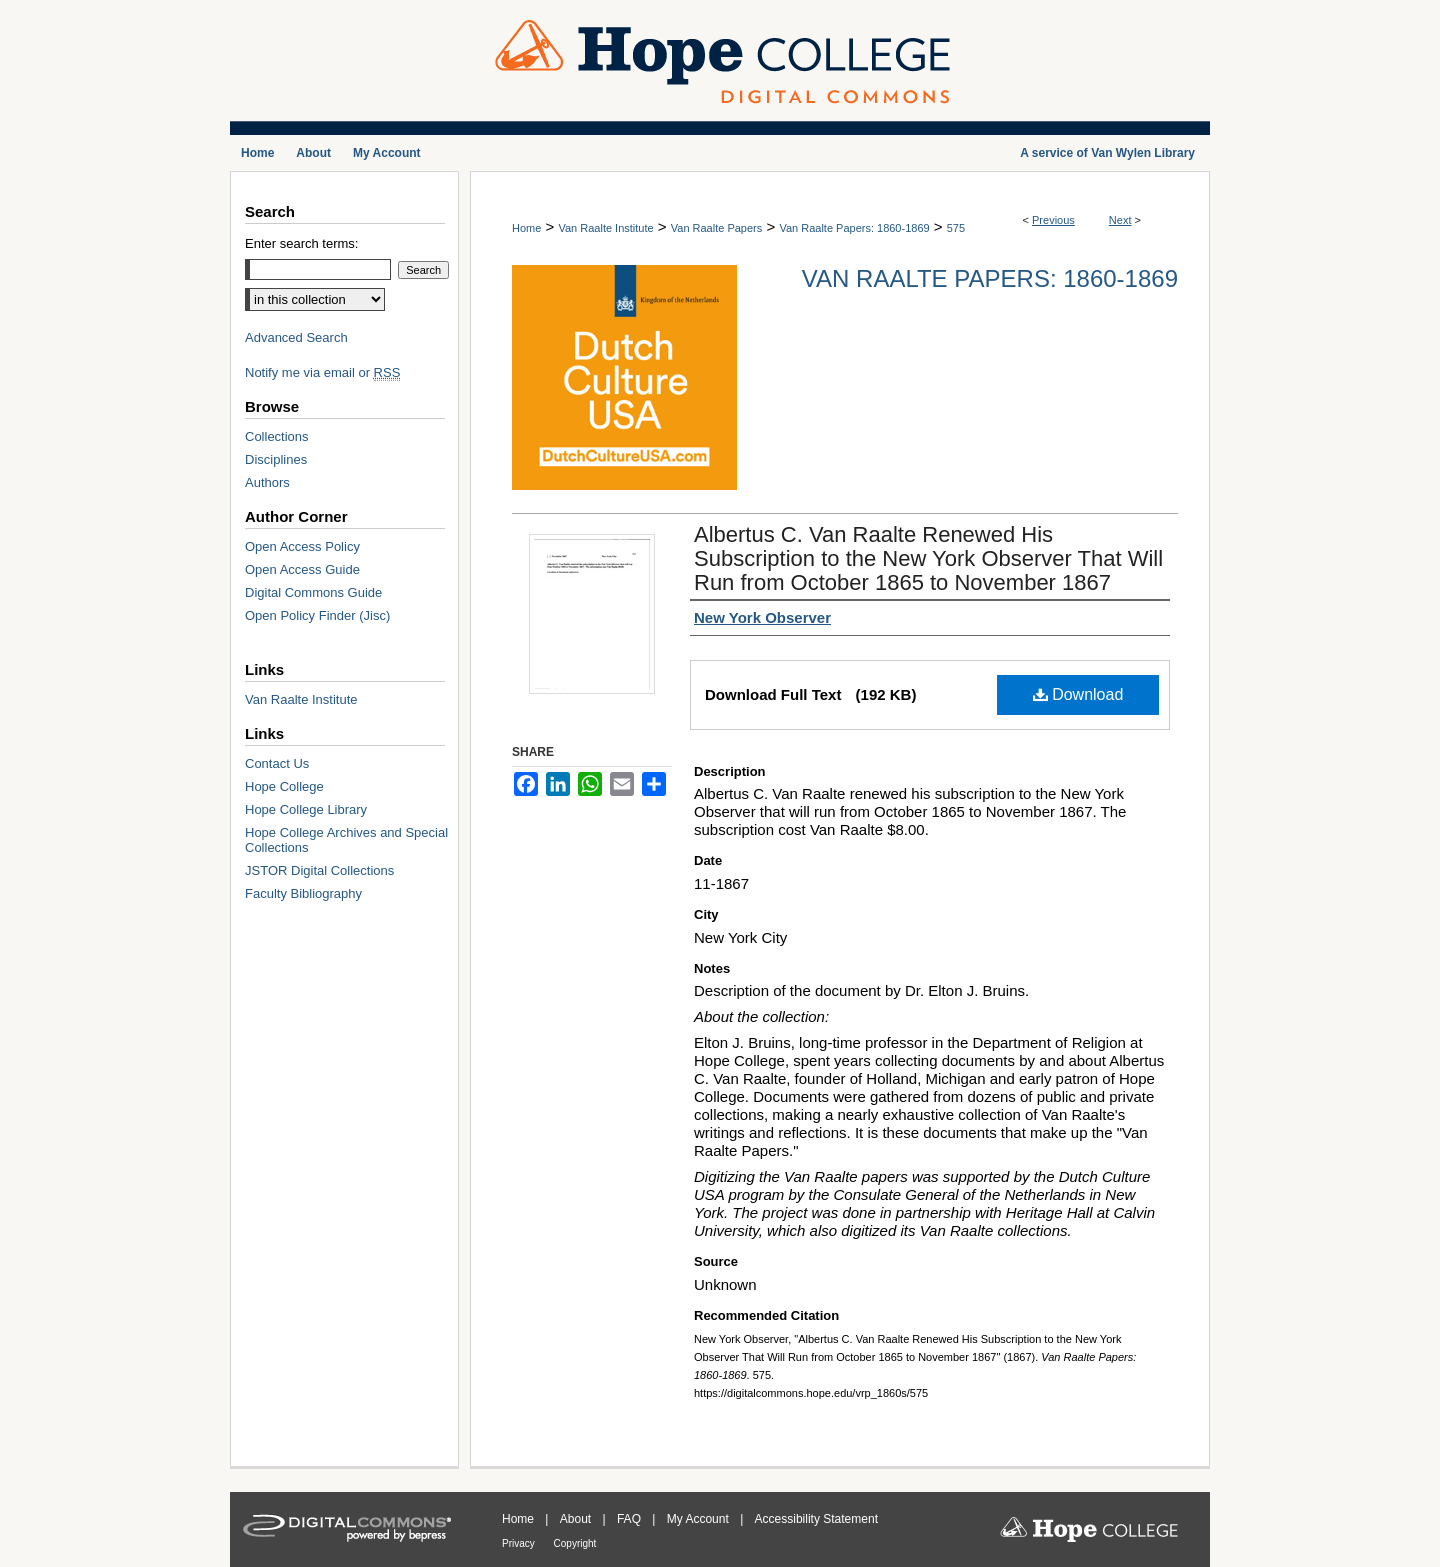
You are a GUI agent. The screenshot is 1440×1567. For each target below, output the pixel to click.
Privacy (520, 1543)
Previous (1053, 220)
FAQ (630, 1519)
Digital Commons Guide (313, 592)
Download (1078, 694)
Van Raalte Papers (717, 228)
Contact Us (277, 763)
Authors (267, 482)
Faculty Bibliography (303, 893)
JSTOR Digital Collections (319, 870)
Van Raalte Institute (605, 228)
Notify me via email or (322, 372)
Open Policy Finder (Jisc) (317, 615)
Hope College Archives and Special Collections (346, 840)
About (577, 1519)
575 (956, 228)
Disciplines (276, 459)
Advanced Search (296, 337)
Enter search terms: (301, 243)
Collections (277, 436)
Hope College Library (306, 809)
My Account (699, 1519)
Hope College (284, 786)
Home (526, 228)
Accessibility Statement (816, 1519)
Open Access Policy (302, 546)
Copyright (575, 1543)
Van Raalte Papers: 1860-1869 (854, 228)
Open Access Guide (302, 569)
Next (1120, 220)
